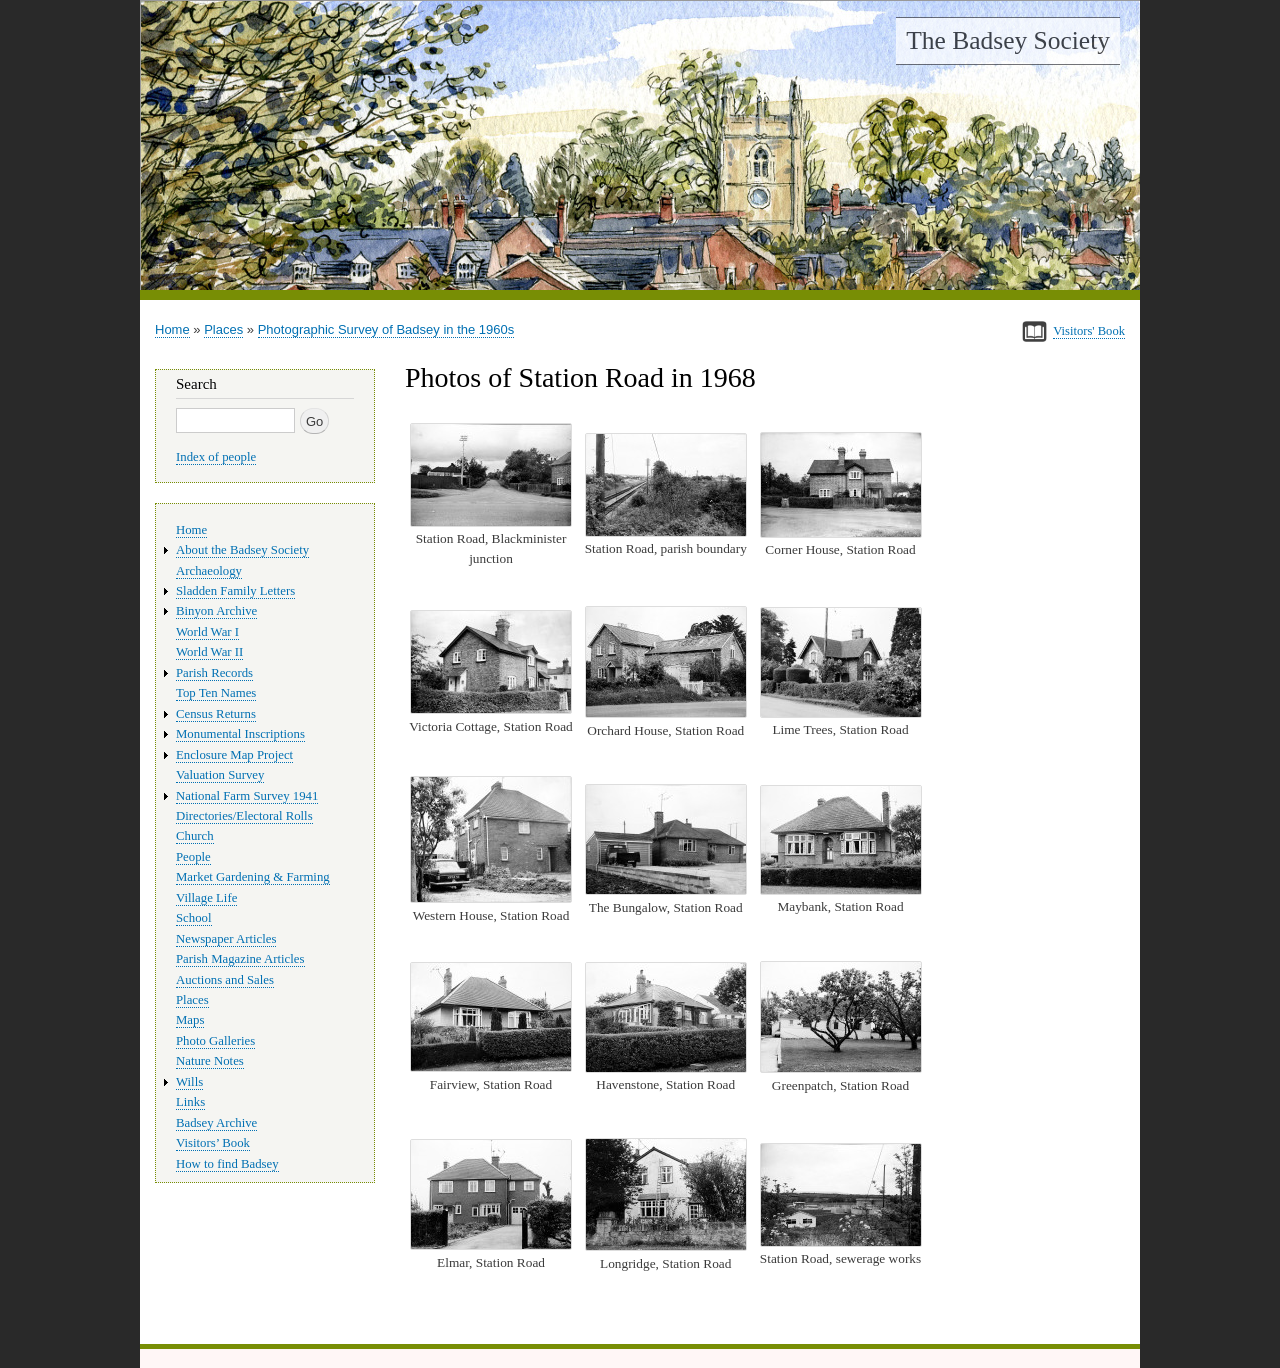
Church (195, 836)
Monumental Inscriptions (240, 734)
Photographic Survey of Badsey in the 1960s (386, 329)
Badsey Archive (216, 1123)
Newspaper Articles (226, 939)
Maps (190, 1020)
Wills (189, 1082)
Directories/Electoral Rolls (244, 816)
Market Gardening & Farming (253, 877)
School (194, 918)
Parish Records (214, 673)
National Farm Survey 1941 (247, 796)
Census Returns (216, 714)
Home (172, 329)
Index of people (216, 457)
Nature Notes (210, 1061)
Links (190, 1102)
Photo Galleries (215, 1041)
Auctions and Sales (225, 980)
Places (223, 329)
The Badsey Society (1008, 40)
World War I (207, 632)
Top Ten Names (216, 693)
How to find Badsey (227, 1164)
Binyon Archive (216, 611)
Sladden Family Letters (235, 591)
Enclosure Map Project (234, 755)
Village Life (206, 898)
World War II (209, 652)
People (193, 857)
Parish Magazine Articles (240, 959)
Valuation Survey (220, 775)
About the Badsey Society (242, 550)
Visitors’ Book (213, 1143)
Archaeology (209, 571)
